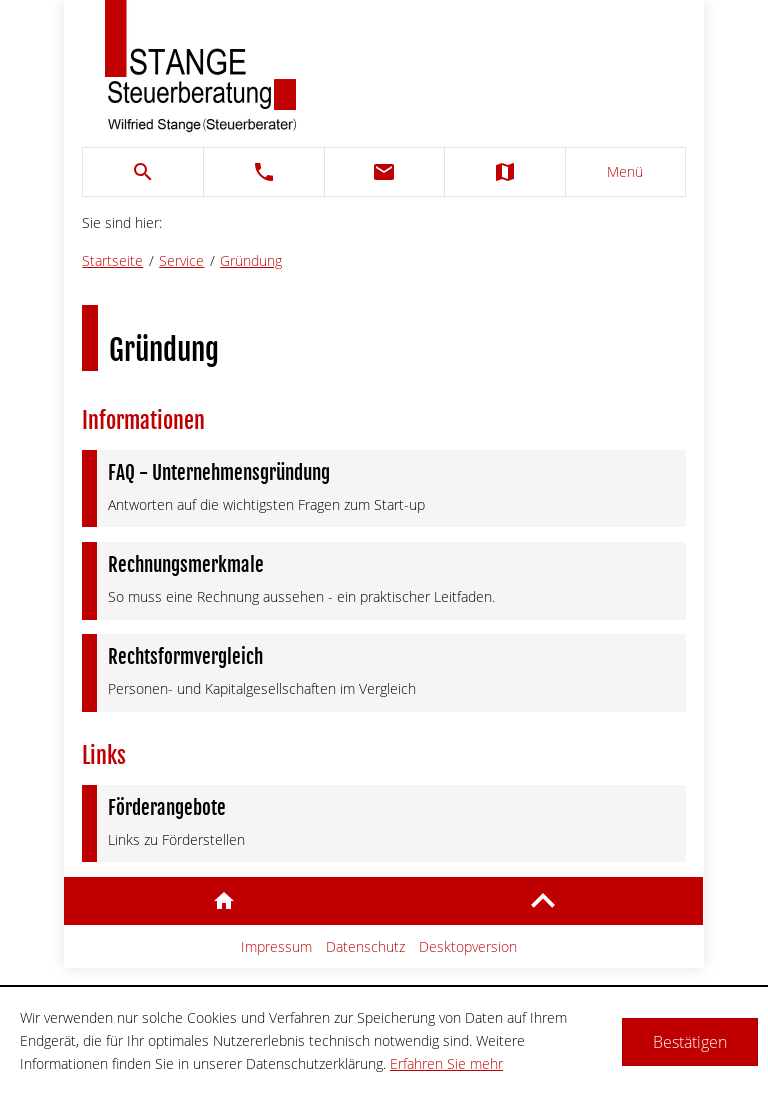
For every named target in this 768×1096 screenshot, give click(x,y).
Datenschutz (365, 946)
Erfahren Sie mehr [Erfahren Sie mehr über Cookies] (446, 1063)
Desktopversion (468, 946)
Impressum (276, 946)
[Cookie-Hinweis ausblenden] (690, 1042)
